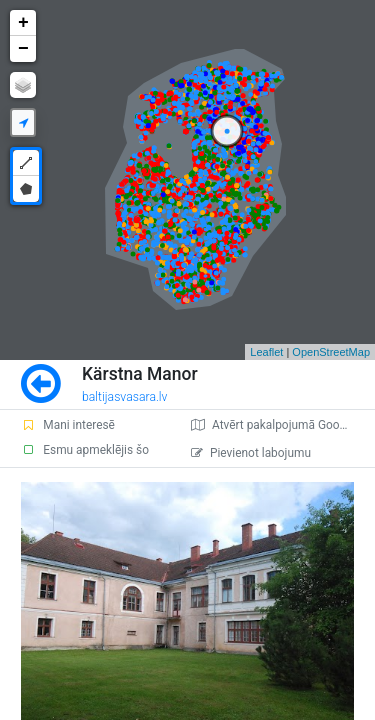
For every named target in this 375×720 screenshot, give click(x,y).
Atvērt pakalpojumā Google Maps (283, 425)
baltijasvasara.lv (125, 397)
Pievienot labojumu (251, 453)
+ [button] (23, 23)
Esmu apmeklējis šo (85, 450)
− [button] (23, 49)
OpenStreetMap (331, 352)
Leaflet (266, 352)
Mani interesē (68, 425)
